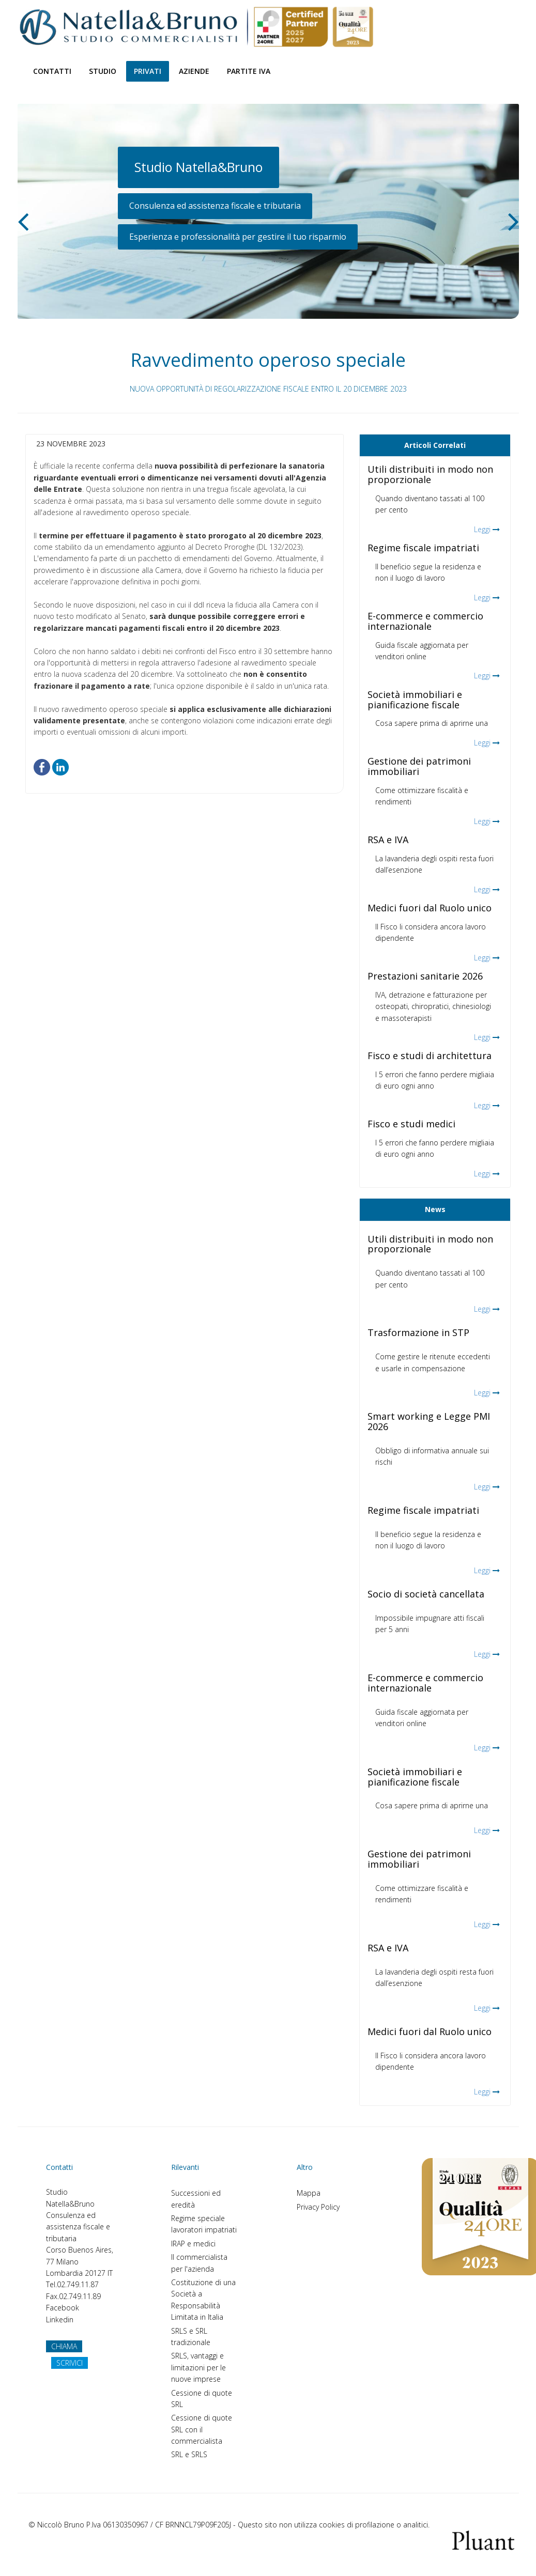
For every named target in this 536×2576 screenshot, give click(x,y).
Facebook (62, 2308)
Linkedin (59, 2319)
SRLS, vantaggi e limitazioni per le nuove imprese (198, 2367)
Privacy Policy (318, 2207)
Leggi (482, 529)
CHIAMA (64, 2346)
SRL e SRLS (189, 2454)
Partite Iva (248, 71)
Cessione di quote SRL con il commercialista (201, 2429)
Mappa (308, 2193)
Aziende (194, 71)
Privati (147, 71)
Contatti (52, 71)
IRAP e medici (193, 2243)
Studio (102, 71)
